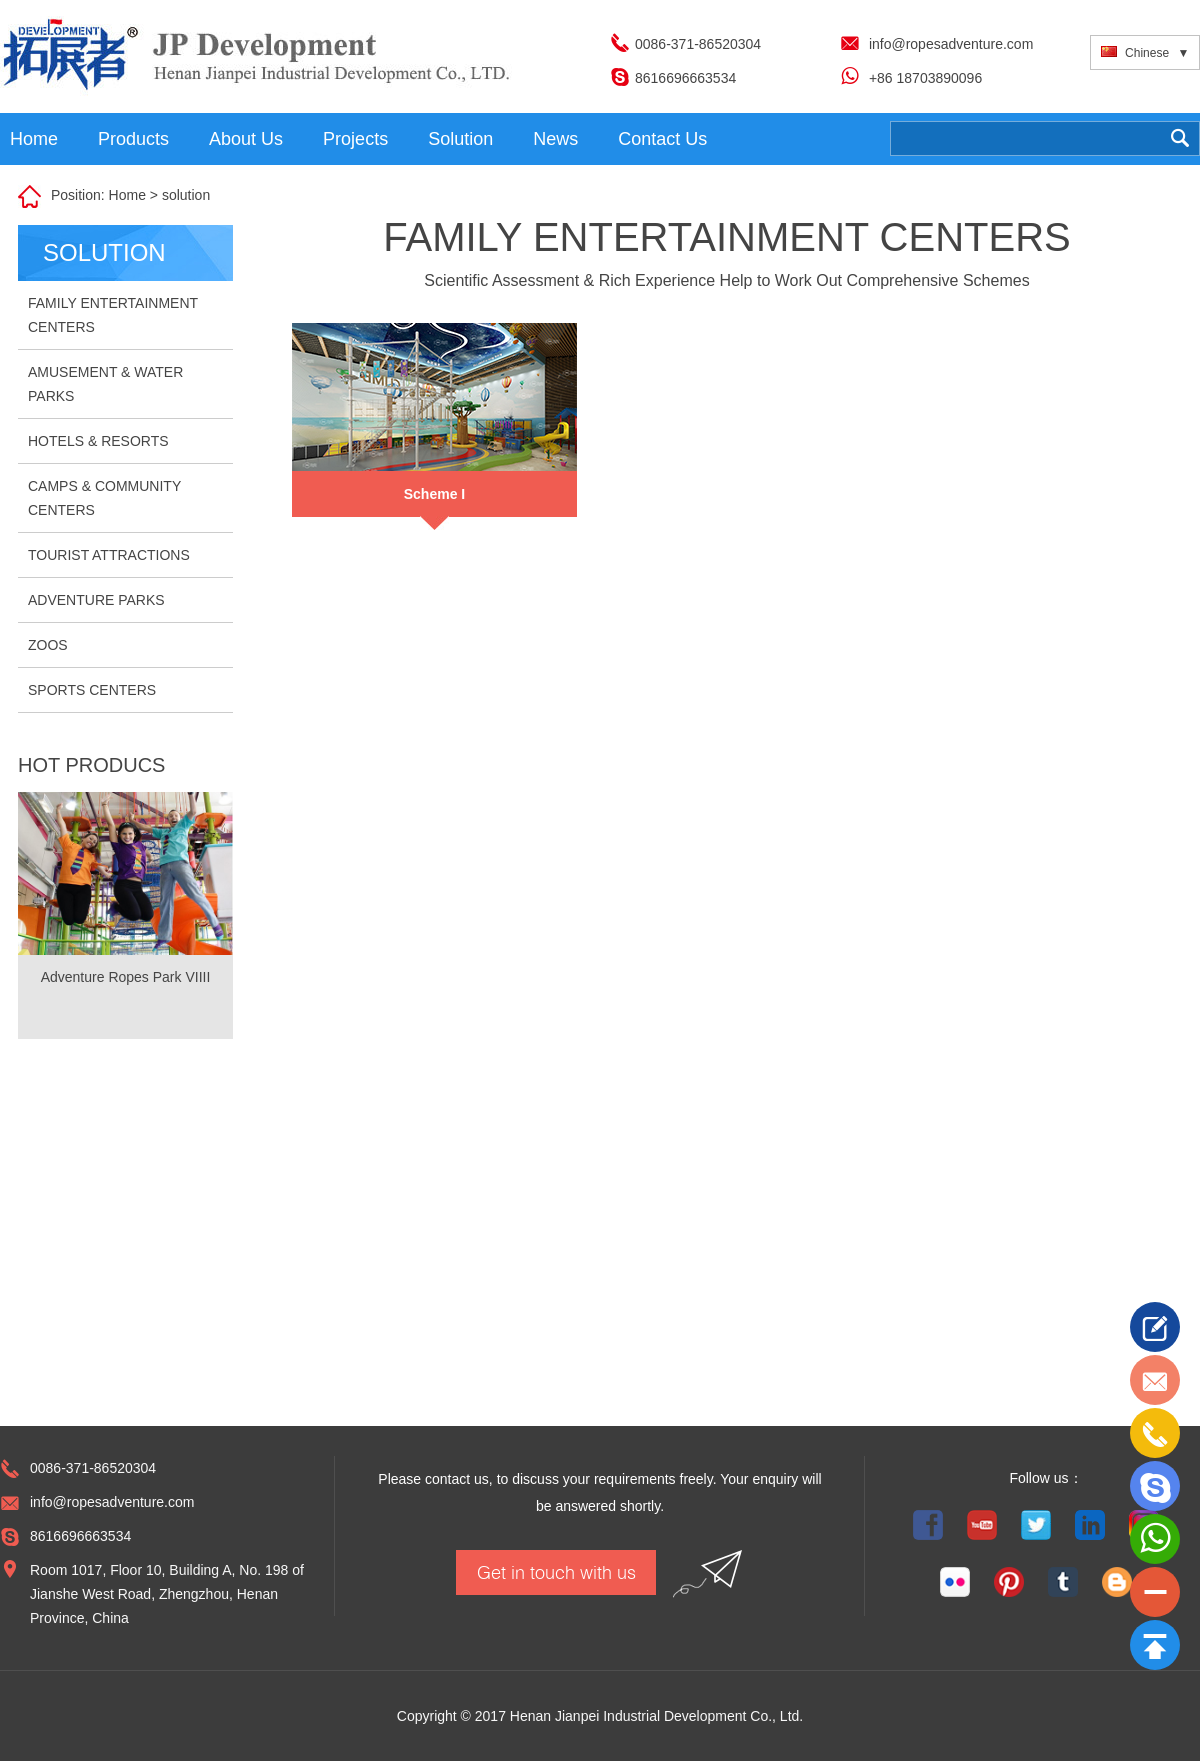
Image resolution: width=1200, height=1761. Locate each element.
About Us (246, 139)
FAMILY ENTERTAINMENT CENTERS (113, 315)
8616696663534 (685, 78)
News (555, 139)
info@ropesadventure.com (951, 44)
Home (34, 139)
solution (186, 195)
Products (133, 139)
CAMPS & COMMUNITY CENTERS (104, 498)
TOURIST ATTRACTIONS (109, 555)
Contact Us (662, 139)
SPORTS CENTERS (92, 690)
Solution (460, 139)
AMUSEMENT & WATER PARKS (105, 384)
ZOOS (48, 645)
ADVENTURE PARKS (96, 600)
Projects (355, 139)
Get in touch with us (556, 1572)
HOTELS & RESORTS (98, 441)
